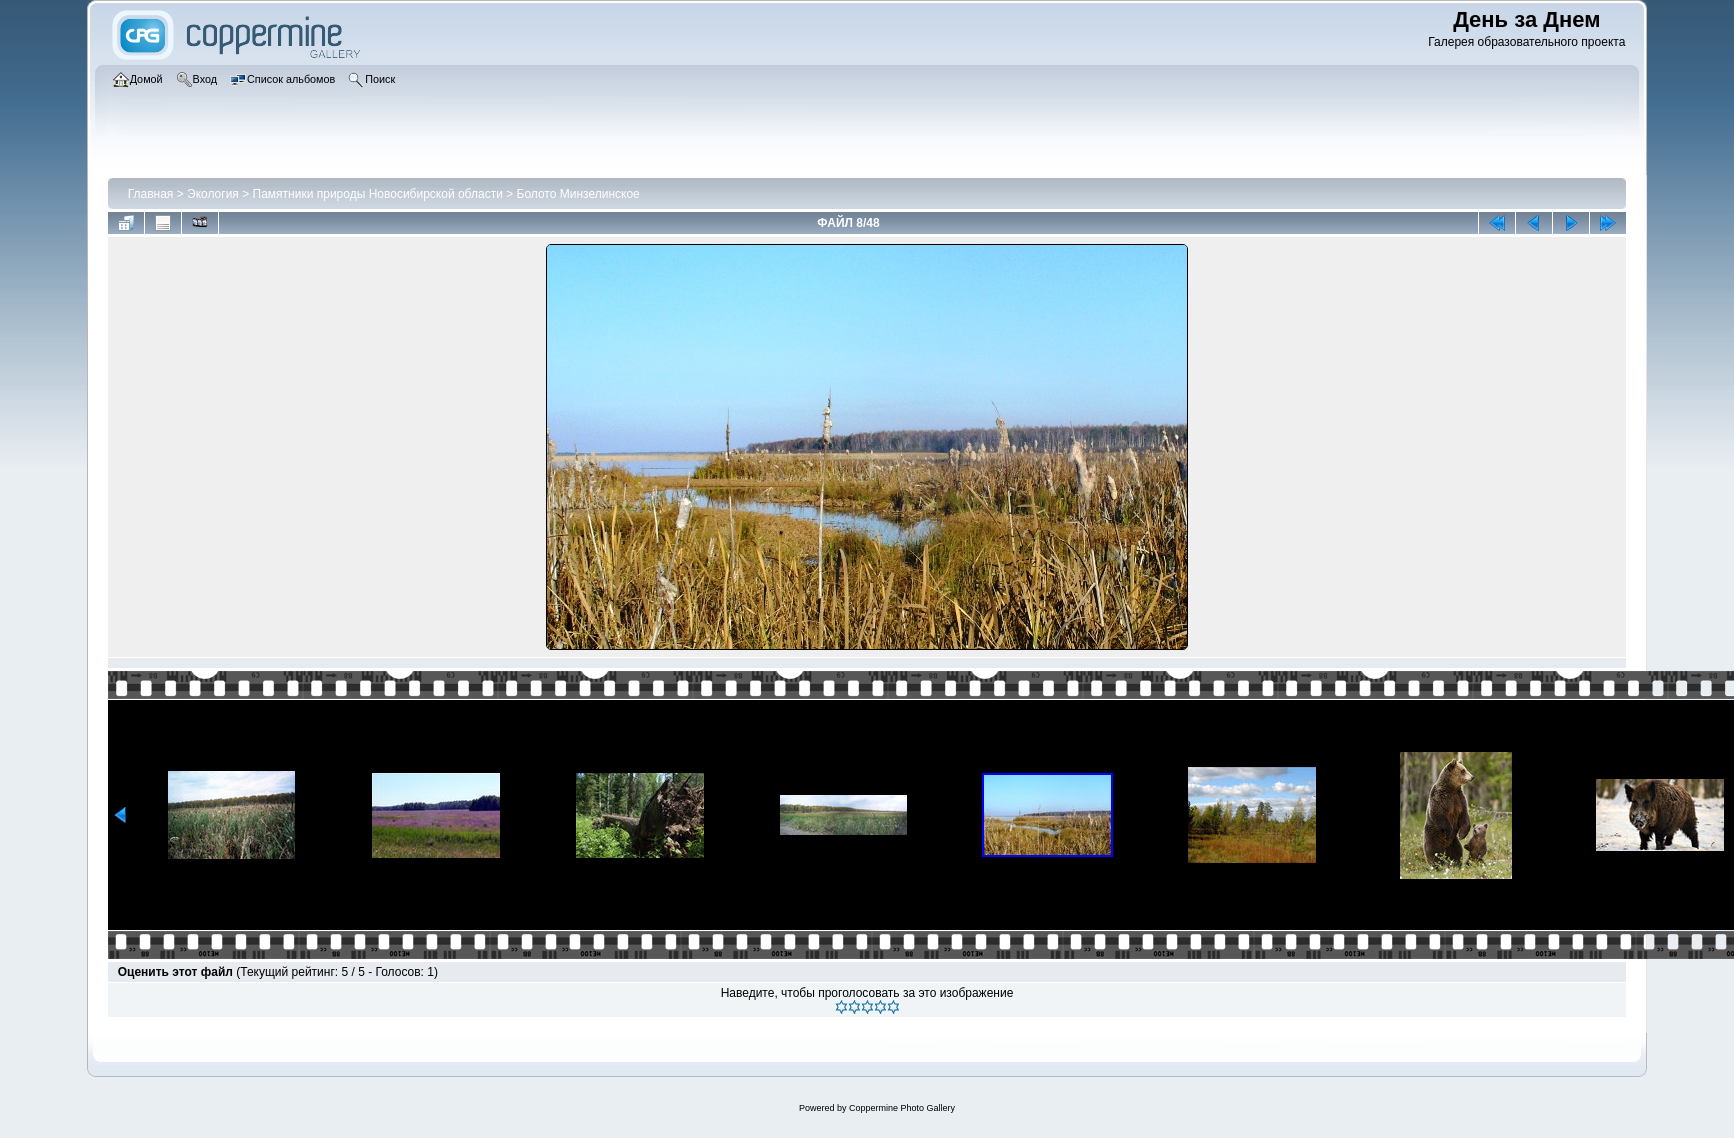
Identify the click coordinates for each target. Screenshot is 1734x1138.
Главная (151, 194)
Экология (213, 194)
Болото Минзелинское (578, 194)
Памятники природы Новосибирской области (378, 194)
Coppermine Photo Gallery (902, 1108)
